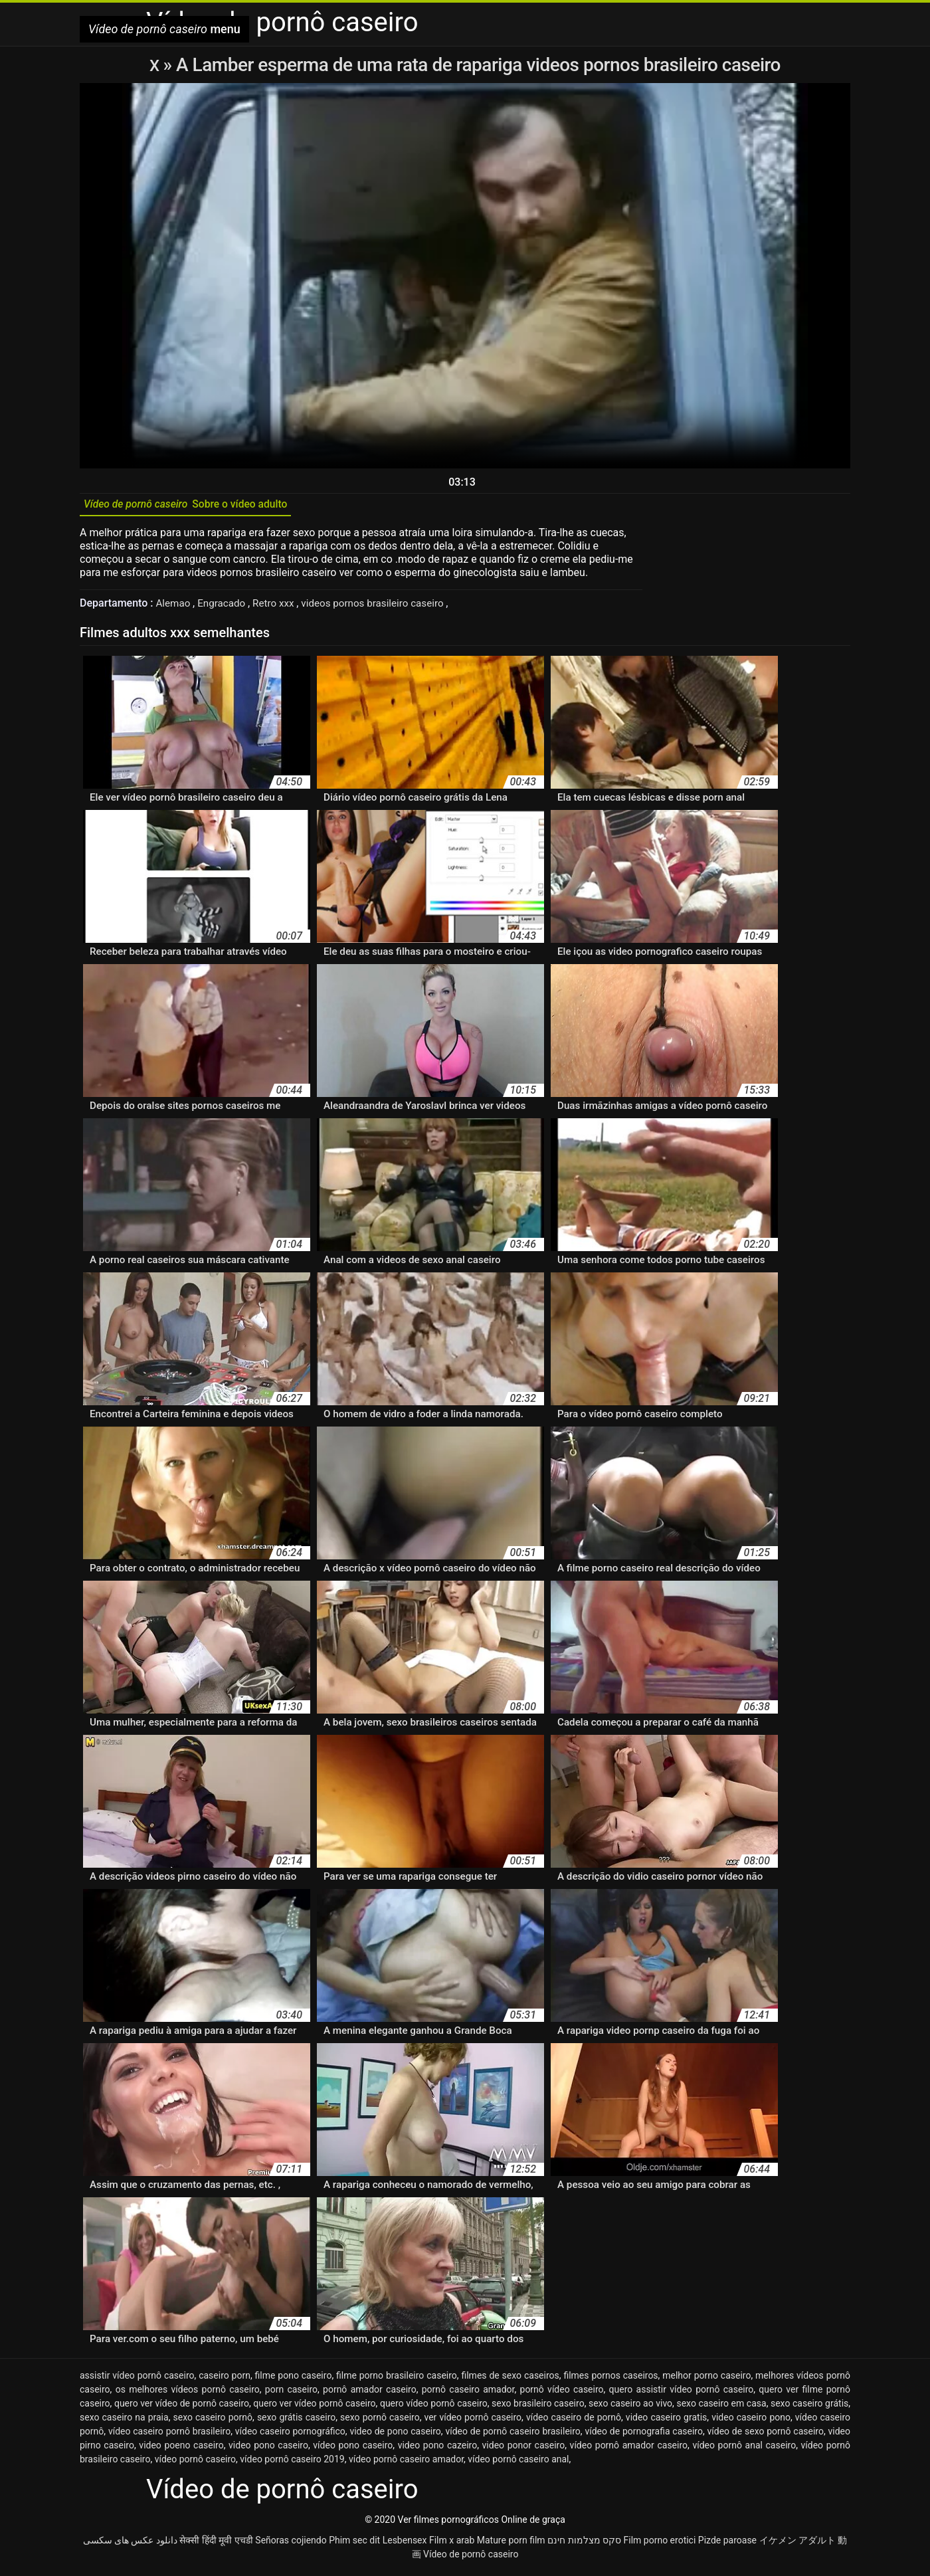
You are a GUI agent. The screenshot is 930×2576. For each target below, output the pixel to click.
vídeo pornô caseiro (195, 2463)
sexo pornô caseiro (380, 2422)
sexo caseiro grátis (809, 2408)
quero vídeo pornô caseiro (434, 2408)
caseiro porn (224, 2380)
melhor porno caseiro (706, 2380)
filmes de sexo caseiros (510, 2380)
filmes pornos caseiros (610, 2380)
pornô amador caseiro (370, 2394)
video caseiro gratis (666, 2422)
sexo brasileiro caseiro (538, 2408)
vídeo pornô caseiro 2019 (292, 2463)
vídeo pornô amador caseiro (629, 2449)
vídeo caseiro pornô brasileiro (169, 2435)
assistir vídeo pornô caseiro (137, 2380)
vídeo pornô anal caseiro (744, 2449)
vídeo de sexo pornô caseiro (765, 2435)
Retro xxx (280, 607)
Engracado (225, 607)
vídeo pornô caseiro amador (406, 2463)
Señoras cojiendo (290, 2544)
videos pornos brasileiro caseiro (384, 607)
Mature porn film (511, 2544)
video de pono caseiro (394, 2435)
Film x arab (451, 2544)
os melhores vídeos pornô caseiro (188, 2394)
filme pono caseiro (293, 2380)
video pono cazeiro (438, 2449)
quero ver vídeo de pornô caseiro (181, 2408)
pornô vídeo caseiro (562, 2394)
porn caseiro (291, 2394)
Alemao (175, 607)
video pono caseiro (268, 2449)
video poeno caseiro (181, 2449)
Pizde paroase (727, 2544)
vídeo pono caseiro (353, 2449)
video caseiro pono (750, 2422)
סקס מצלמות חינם (584, 2544)
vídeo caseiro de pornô (573, 2422)
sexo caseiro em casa (721, 2408)
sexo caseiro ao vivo (630, 2408)
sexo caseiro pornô (212, 2422)
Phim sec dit (354, 2544)
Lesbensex (405, 2544)
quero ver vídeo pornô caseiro (314, 2408)
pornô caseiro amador (468, 2394)
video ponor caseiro (523, 2449)
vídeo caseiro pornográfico (290, 2435)
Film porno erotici (660, 2544)
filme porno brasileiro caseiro (396, 2380)
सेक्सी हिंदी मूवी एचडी (215, 2544)
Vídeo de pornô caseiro (470, 2558)
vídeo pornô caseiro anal (518, 2463)
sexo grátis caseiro (296, 2422)
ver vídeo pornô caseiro (473, 2422)
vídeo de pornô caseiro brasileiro (512, 2435)
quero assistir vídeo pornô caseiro (681, 2394)
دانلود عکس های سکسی (130, 2544)
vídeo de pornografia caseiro (644, 2435)
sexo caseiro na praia (124, 2422)
